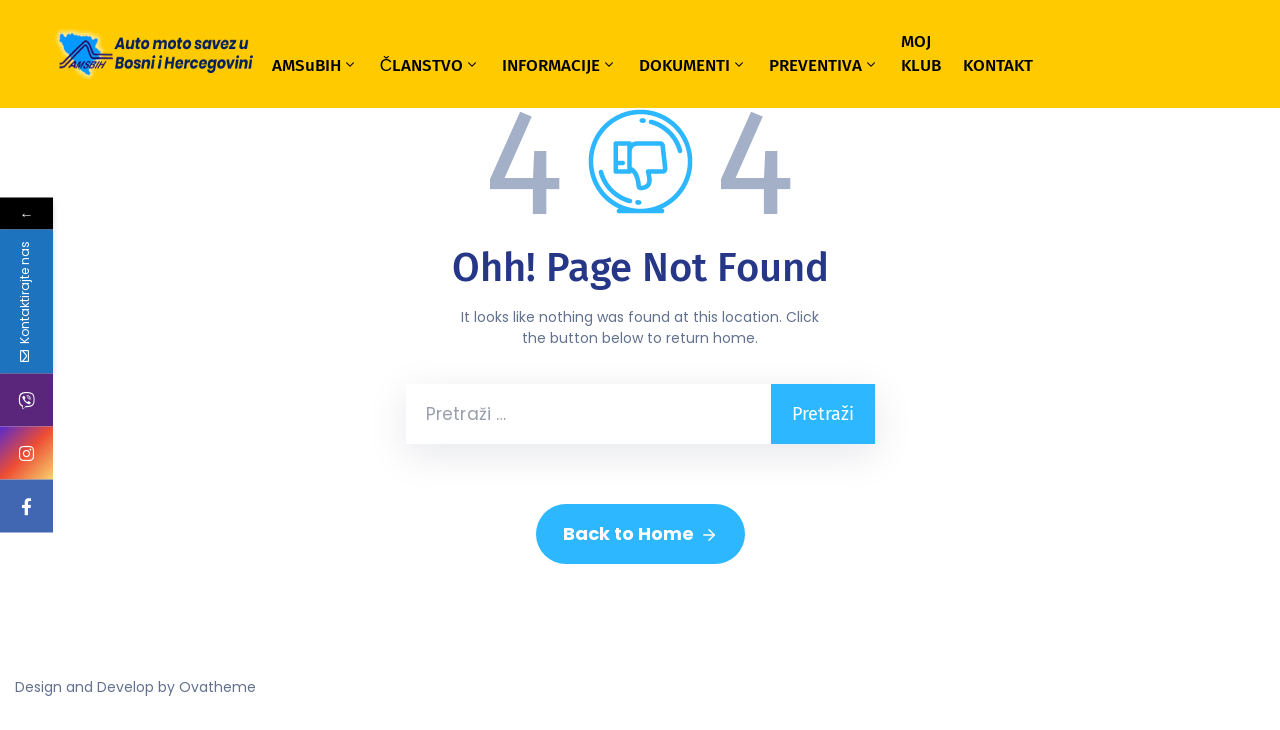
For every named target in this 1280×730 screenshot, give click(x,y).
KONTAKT (998, 65)
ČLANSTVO (430, 65)
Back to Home (640, 534)
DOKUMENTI (693, 65)
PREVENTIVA (824, 65)
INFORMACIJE (559, 65)
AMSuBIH (315, 65)
